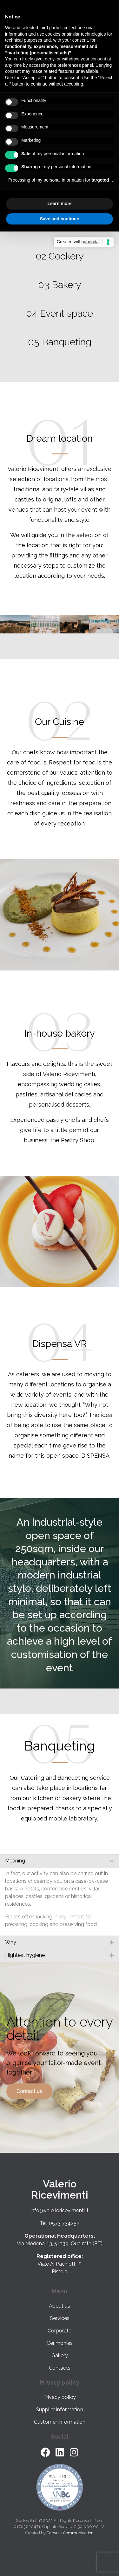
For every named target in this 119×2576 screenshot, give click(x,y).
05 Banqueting (59, 342)
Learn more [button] (59, 203)
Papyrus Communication (70, 2533)
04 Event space (59, 313)
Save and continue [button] (59, 218)
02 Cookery (60, 256)
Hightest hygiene (25, 1955)
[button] (59, 1860)
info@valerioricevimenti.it (59, 2210)
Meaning (15, 1861)
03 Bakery (59, 284)
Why (10, 1942)
